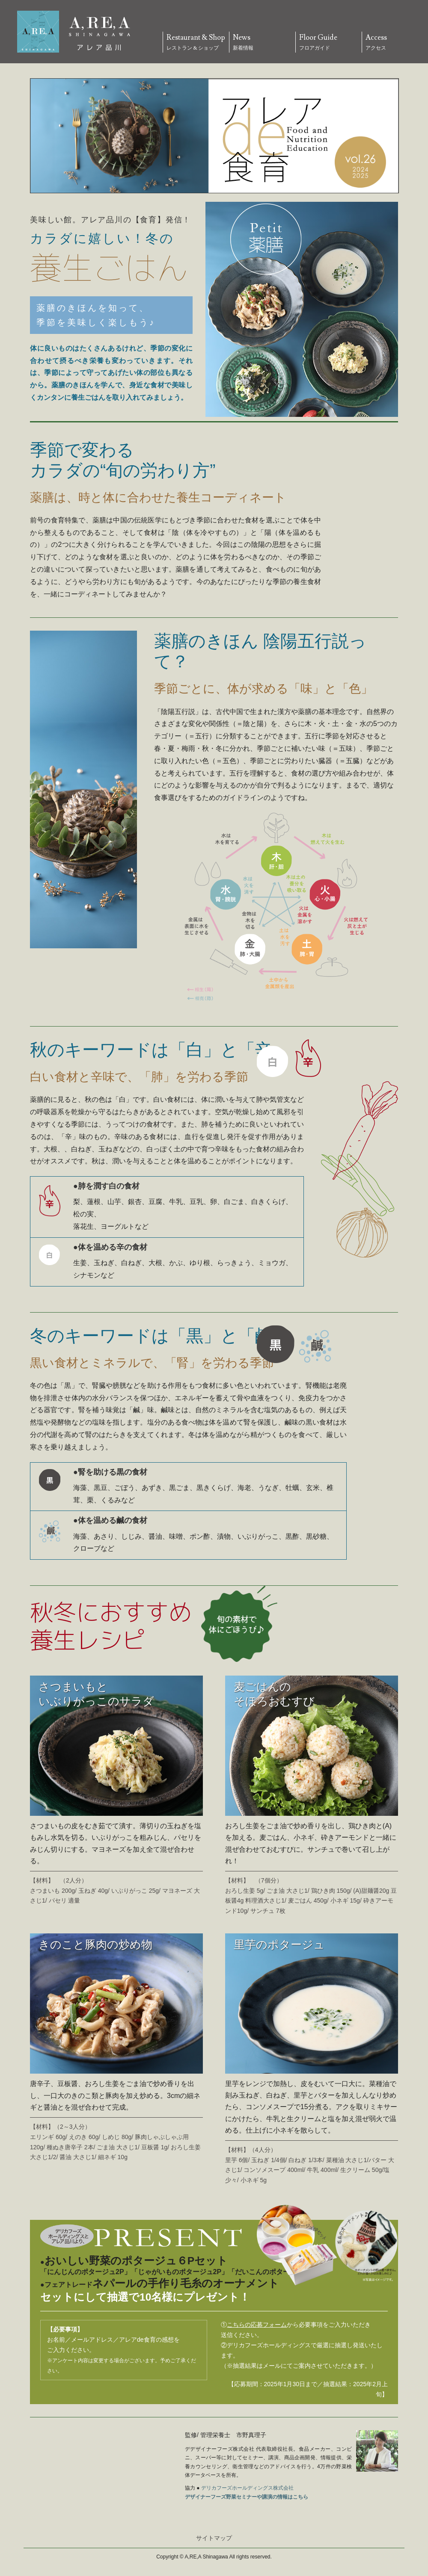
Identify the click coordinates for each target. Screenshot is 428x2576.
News (262, 43)
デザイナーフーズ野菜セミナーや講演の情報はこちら (246, 2497)
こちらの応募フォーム (257, 2324)
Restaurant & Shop (196, 43)
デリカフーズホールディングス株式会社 (247, 2488)
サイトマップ (214, 2538)
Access (395, 43)
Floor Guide (328, 43)
